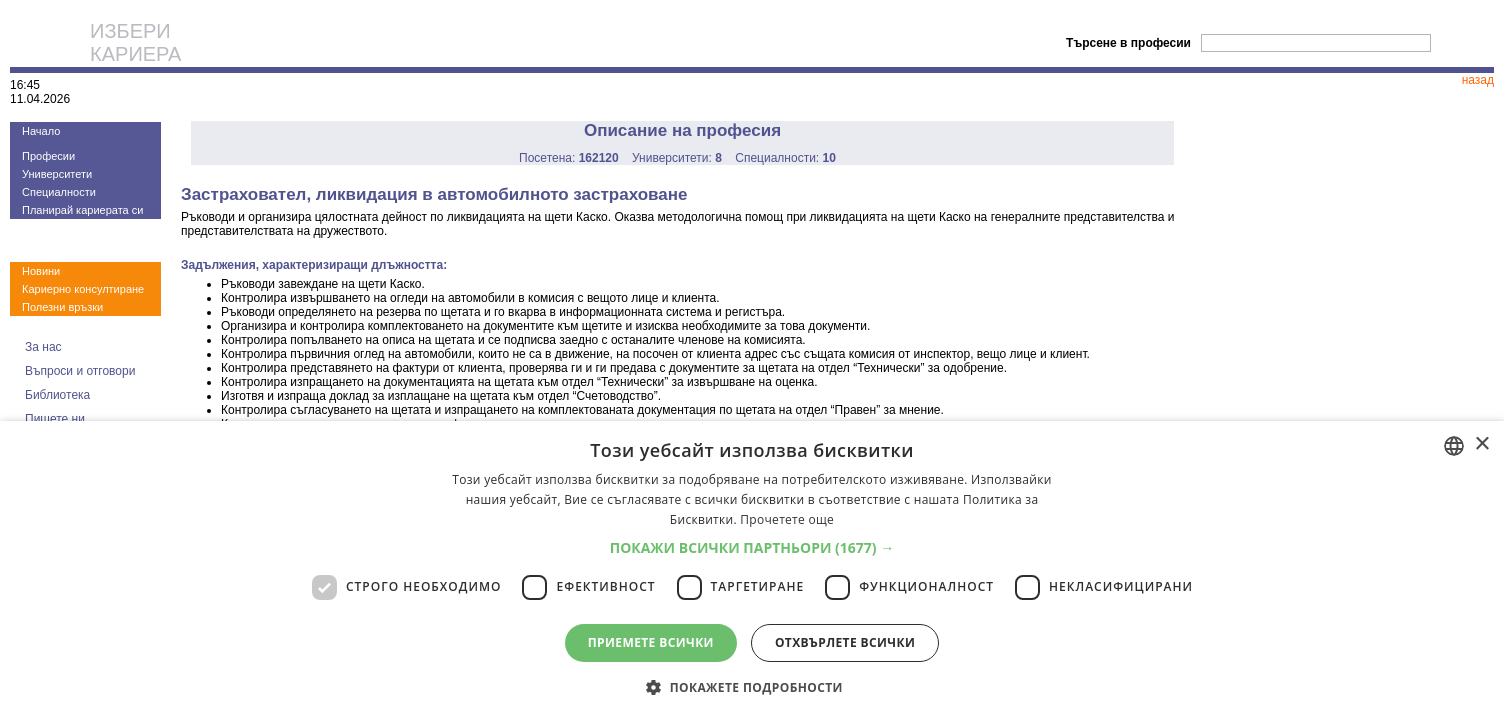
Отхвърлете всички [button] (845, 642)
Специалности (59, 192)
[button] (752, 547)
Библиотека (57, 395)
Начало (41, 131)
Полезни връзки (62, 307)
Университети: (677, 158)
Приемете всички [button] (651, 642)
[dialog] (752, 570)
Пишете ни (55, 419)
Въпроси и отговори (80, 371)
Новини (41, 271)
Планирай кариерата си (82, 210)
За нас (43, 347)
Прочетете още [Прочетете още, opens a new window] (787, 519)
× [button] (1481, 444)
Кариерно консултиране (83, 289)
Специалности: (785, 158)
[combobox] (1454, 446)
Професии (48, 156)
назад (1478, 80)
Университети (57, 174)
